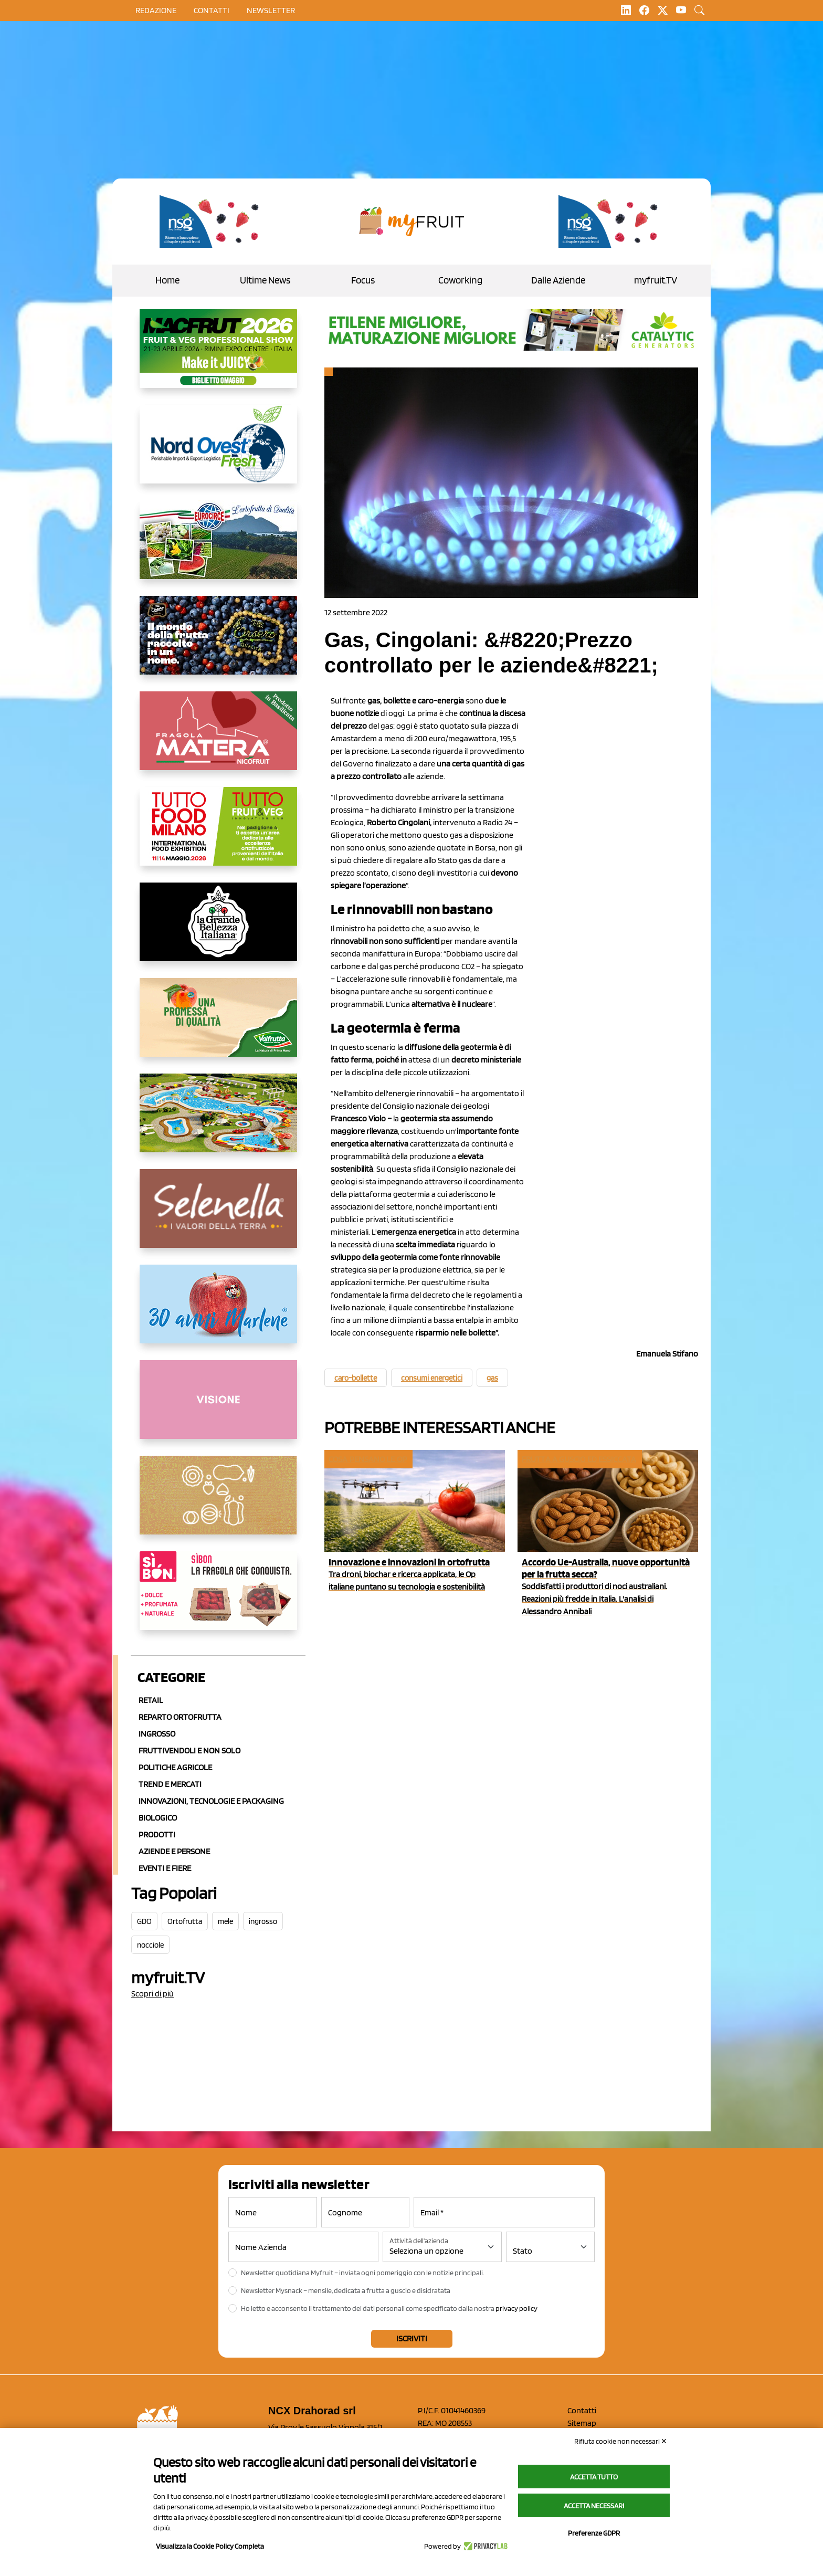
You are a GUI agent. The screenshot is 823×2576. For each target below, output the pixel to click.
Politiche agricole (175, 1767)
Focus (363, 280)
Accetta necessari (594, 2505)
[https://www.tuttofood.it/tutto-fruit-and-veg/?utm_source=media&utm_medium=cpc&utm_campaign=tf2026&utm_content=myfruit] (218, 834)
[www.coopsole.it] (218, 1599)
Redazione (155, 10)
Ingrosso (157, 1734)
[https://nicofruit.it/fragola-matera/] (218, 739)
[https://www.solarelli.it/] (218, 1121)
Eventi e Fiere (165, 1868)
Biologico (158, 1818)
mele (225, 1921)
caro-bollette (355, 1378)
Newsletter (271, 10)
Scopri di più (152, 1994)
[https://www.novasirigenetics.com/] (212, 221)
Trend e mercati (170, 1784)
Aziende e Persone (174, 1851)
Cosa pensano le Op (368, 1459)
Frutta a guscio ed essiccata (579, 1459)
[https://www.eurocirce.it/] (218, 548)
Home (167, 280)
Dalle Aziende (558, 280)
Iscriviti (411, 2338)
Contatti (581, 2410)
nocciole (150, 1945)
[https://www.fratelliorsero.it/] (218, 643)
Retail (151, 1700)
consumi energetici (431, 1378)
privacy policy (516, 2308)
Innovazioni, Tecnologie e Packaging (211, 1801)
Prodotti (157, 1834)
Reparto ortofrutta (180, 1717)
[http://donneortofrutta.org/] (218, 1408)
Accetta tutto (594, 2477)
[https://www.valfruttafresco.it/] (218, 1026)
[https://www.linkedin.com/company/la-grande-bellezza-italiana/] (218, 930)
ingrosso (263, 1921)
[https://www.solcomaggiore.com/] (218, 1503)
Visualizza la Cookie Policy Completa (210, 2546)
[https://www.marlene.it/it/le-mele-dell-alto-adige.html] (218, 1312)
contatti (211, 10)
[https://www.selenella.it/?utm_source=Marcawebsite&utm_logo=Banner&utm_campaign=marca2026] (218, 1217)
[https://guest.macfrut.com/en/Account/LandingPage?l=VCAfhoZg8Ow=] (218, 357)
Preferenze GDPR (594, 2533)
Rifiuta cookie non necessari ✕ (620, 2441)
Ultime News (265, 280)
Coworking (460, 280)
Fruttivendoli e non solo (189, 1750)
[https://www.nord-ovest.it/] (218, 452)
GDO (144, 1921)
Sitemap (581, 2423)
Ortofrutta (184, 1921)
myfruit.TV (655, 280)
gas (492, 1378)
